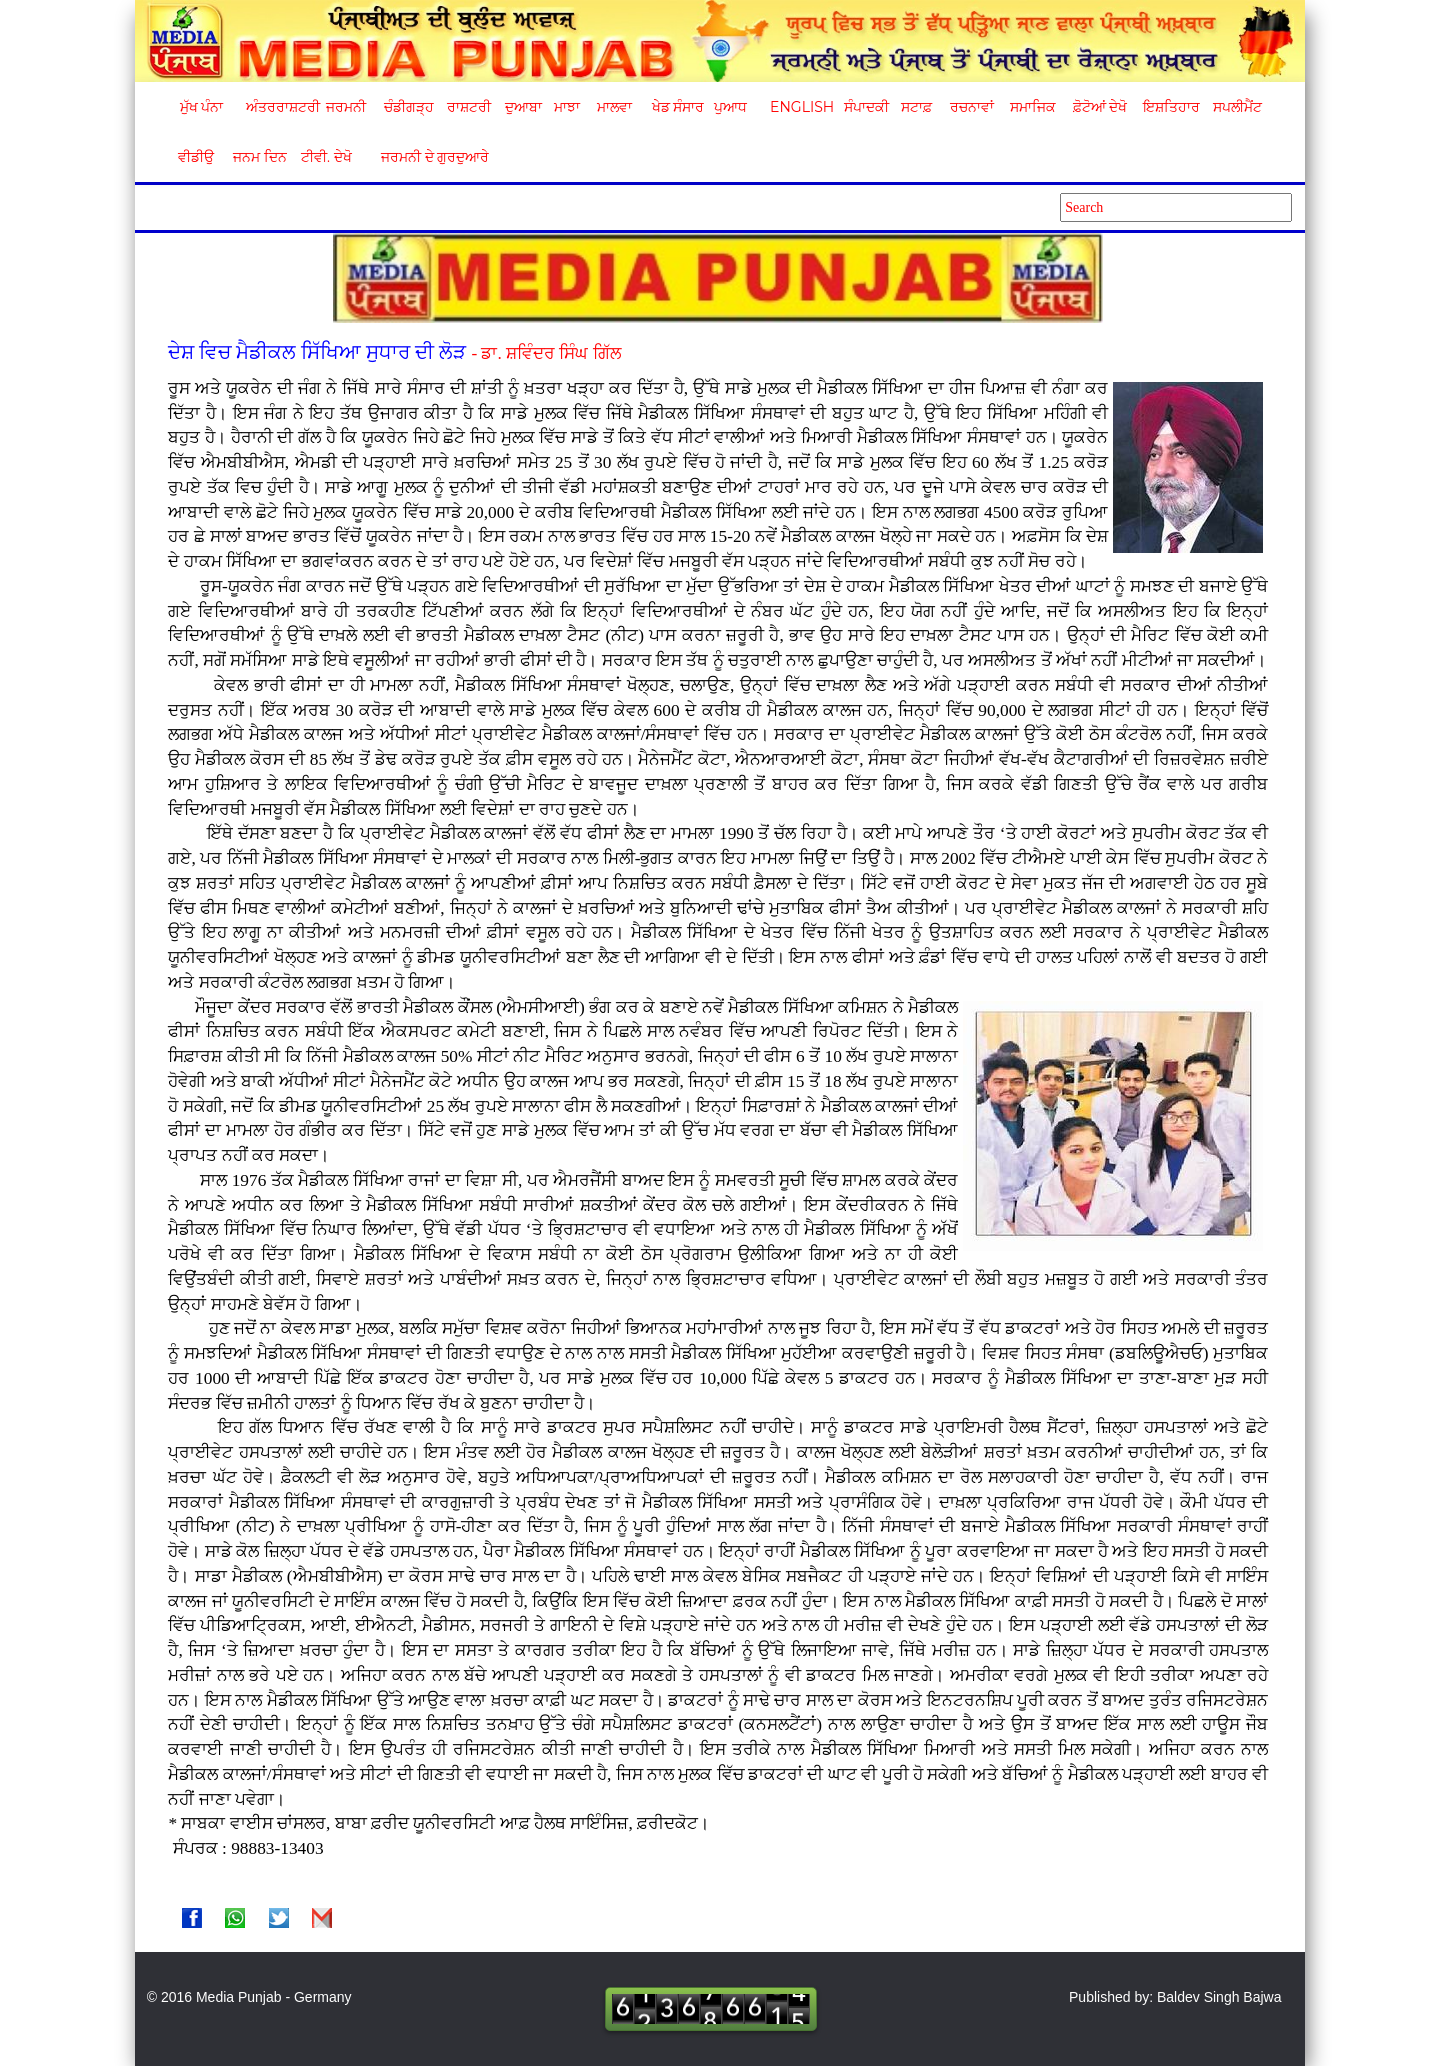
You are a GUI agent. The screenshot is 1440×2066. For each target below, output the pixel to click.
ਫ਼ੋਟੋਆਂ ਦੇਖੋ (1099, 107)
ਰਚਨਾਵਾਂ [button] (972, 107)
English (799, 107)
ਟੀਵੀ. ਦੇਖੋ (325, 157)
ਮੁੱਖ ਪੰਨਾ (202, 107)
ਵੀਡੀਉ (196, 157)
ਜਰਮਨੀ (346, 107)
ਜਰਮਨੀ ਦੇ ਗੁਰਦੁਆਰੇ (427, 157)
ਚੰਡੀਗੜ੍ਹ (408, 107)
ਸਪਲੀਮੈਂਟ (1237, 107)
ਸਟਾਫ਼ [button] (916, 107)
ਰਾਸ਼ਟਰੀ (469, 107)
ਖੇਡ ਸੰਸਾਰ (677, 107)
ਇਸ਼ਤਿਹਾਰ (1170, 107)
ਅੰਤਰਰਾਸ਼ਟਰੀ (279, 107)
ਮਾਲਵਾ (614, 107)
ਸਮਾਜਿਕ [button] (1033, 107)
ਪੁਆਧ (730, 107)
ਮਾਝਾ (567, 107)
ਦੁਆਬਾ (523, 107)
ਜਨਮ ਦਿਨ (259, 157)
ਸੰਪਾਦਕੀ (866, 107)
